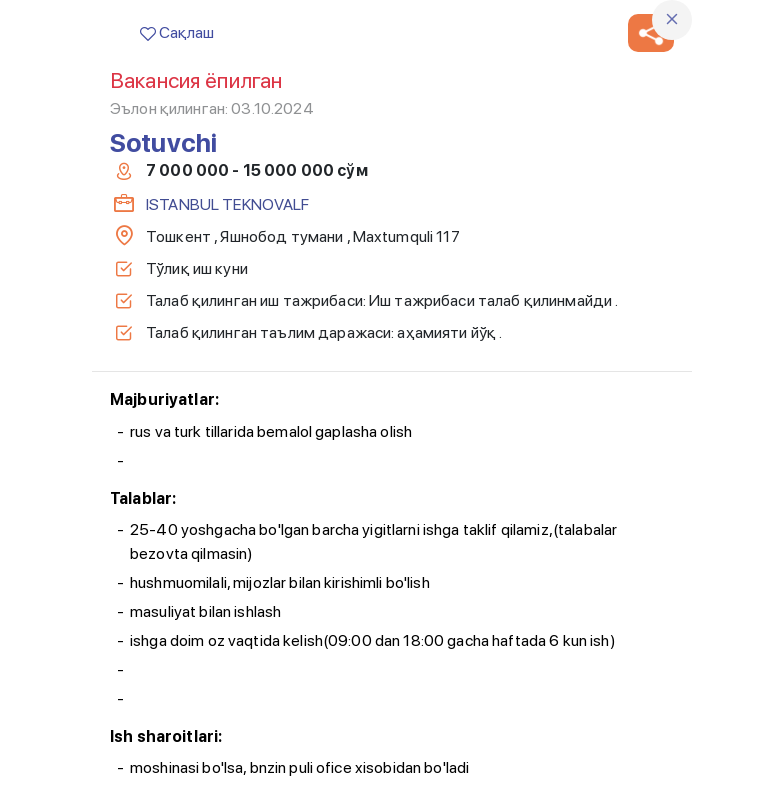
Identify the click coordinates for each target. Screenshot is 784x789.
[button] (651, 33)
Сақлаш (177, 32)
